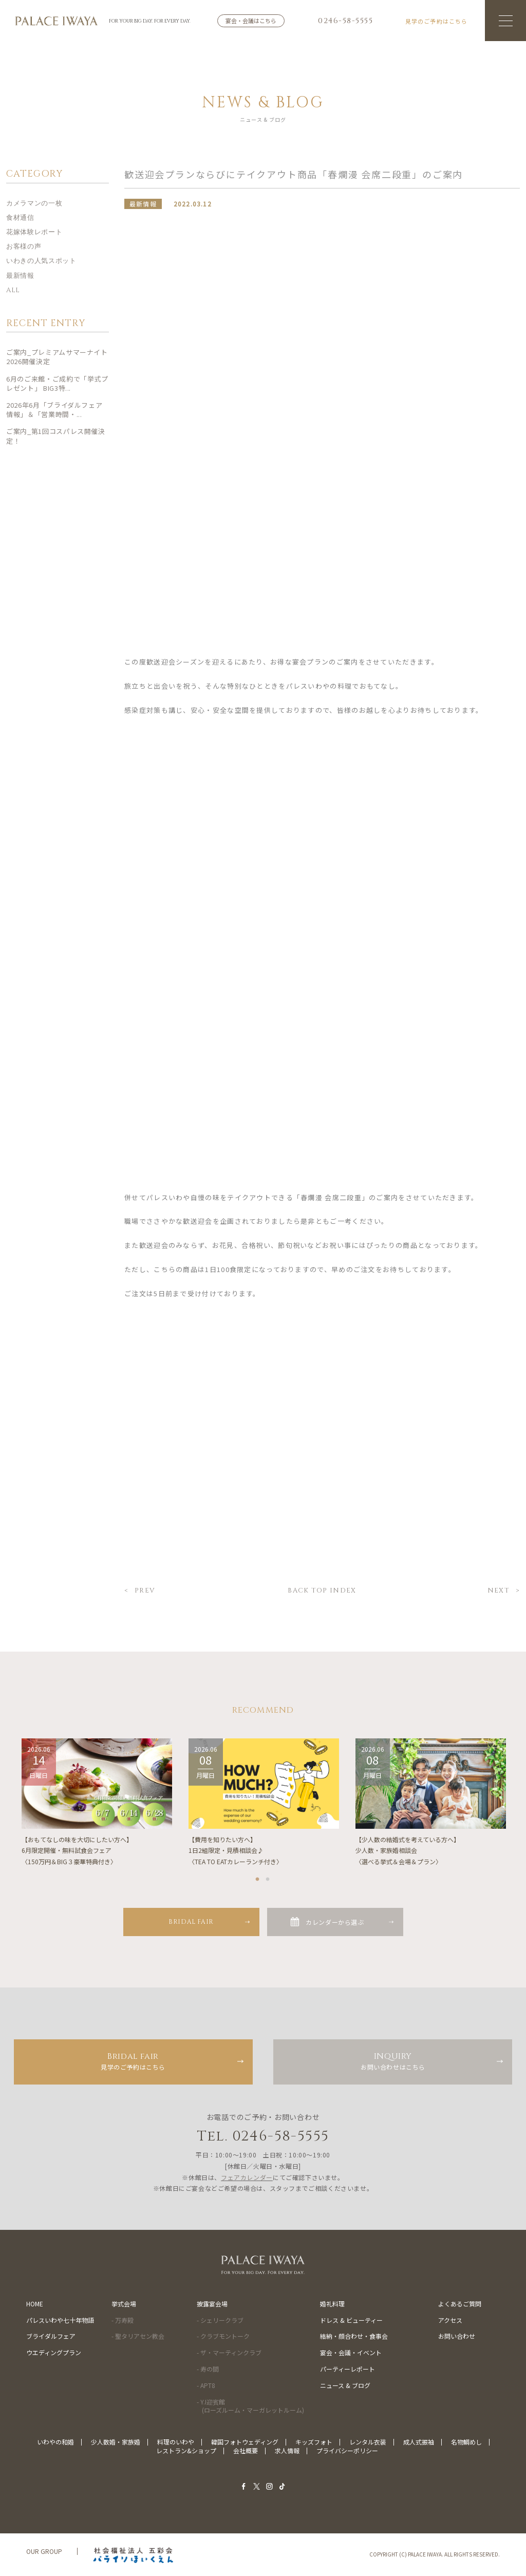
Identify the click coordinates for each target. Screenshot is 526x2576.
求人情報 (287, 2450)
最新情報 (20, 277)
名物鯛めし (466, 2441)
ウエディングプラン (53, 2352)
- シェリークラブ (220, 2320)
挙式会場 (123, 2303)
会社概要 (245, 2450)
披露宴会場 (212, 2303)
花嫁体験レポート (34, 234)
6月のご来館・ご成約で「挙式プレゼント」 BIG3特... (57, 385)
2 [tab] (268, 1877)
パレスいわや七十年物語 (60, 2320)
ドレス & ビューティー (351, 2320)
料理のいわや (175, 2441)
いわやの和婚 (55, 2441)
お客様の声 (23, 248)
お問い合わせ (456, 2336)
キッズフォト (313, 2441)
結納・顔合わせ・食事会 (354, 2336)
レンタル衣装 (367, 2441)
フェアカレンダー (247, 2177)
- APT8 (206, 2385)
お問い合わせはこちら (392, 2061)
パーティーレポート (347, 2368)
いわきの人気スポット (41, 263)
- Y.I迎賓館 (250, 2406)
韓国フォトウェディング (244, 2441)
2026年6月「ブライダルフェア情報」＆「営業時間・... (54, 411)
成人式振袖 (418, 2441)
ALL (13, 292)
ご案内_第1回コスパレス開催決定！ (55, 437)
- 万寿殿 (122, 2320)
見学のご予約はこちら (133, 2061)
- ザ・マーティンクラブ (229, 2352)
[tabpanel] (97, 1802)
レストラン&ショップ (186, 2450)
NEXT (498, 1592)
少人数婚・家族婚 (115, 2441)
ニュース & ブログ (345, 2385)
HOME (34, 2303)
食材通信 (20, 219)
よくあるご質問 (459, 2303)
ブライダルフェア (51, 2336)
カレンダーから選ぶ (335, 1922)
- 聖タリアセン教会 (137, 2336)
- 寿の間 (208, 2368)
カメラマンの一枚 (34, 205)
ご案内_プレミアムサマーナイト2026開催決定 (57, 358)
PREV (145, 1592)
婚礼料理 (332, 2303)
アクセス (450, 2320)
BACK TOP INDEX (322, 1592)
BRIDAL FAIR (191, 1922)
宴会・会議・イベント (351, 2352)
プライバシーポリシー (347, 2450)
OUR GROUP (44, 2551)
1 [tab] (257, 1877)
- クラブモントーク (223, 2336)
